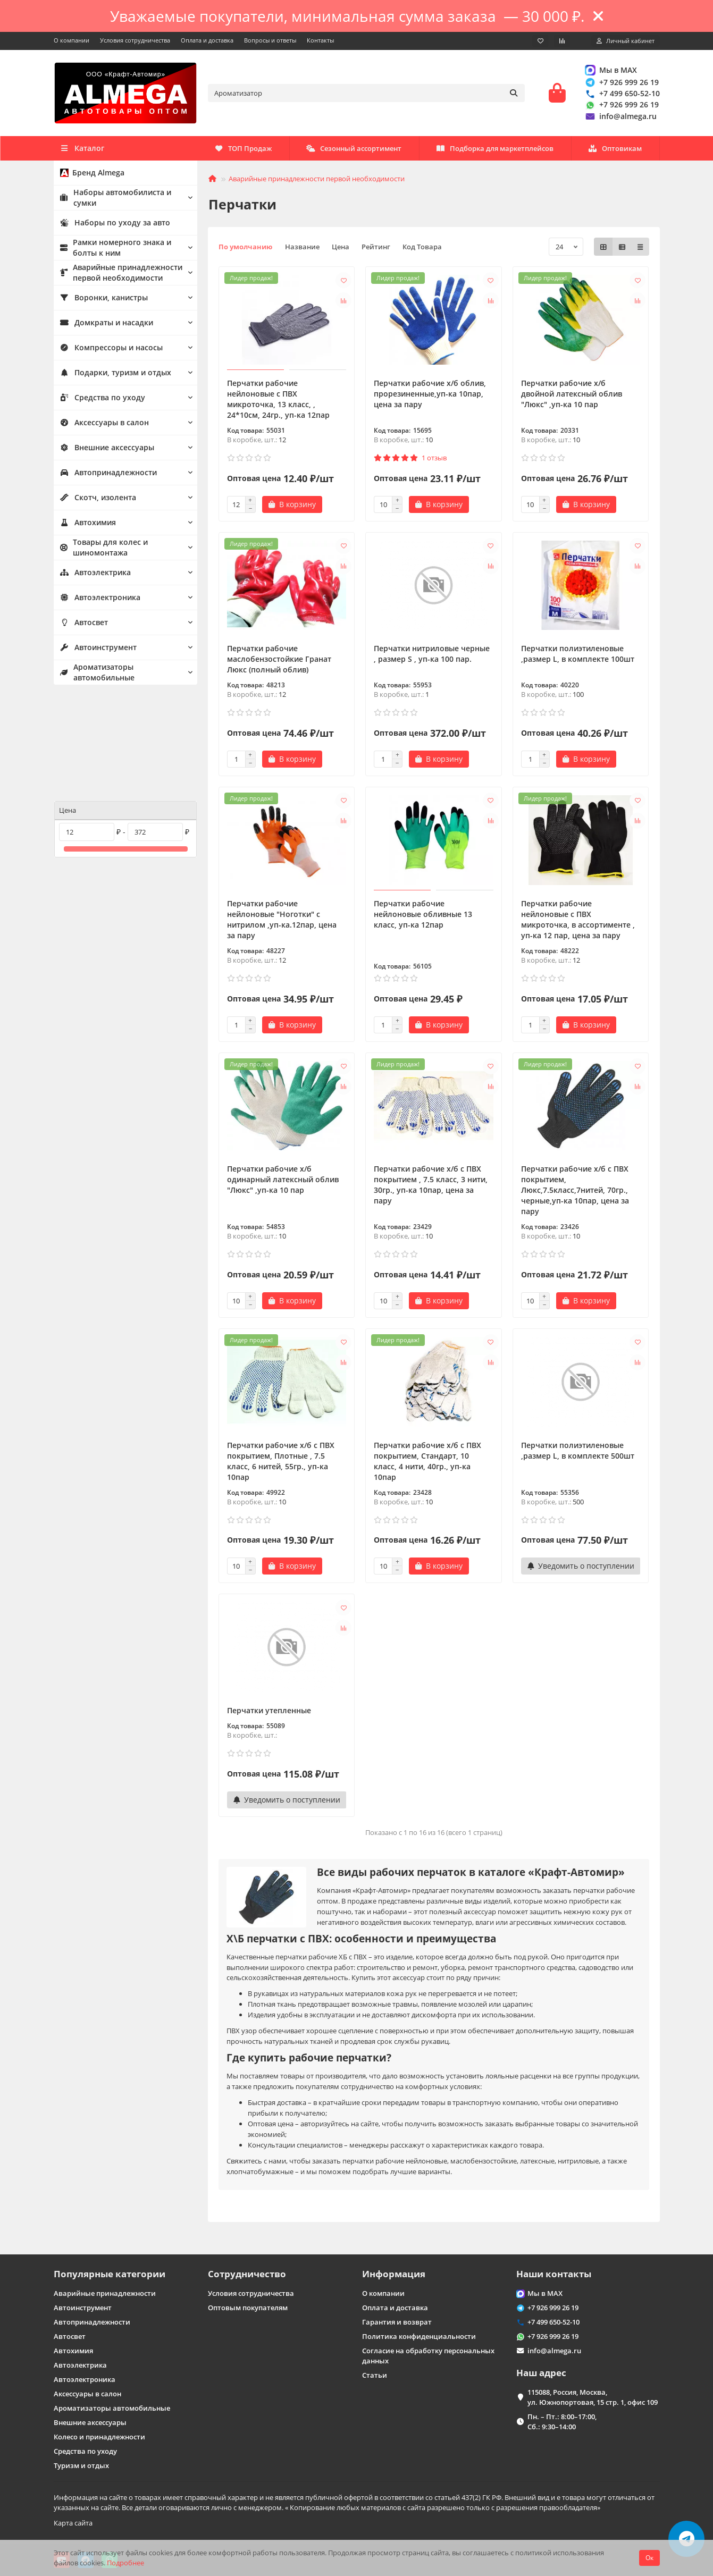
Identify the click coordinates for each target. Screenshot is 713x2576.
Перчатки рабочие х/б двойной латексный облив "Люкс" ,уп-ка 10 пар (571, 397)
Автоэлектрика (94, 575)
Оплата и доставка (207, 40)
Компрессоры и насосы (107, 351)
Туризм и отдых (81, 2465)
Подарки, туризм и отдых (112, 376)
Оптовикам (241, 151)
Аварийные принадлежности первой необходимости (117, 275)
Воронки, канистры (101, 301)
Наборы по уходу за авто (111, 226)
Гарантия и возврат (397, 2322)
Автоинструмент (96, 650)
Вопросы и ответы (270, 40)
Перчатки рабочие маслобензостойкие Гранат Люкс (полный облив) (279, 662)
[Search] (366, 95)
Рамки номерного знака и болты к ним (111, 250)
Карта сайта (73, 2523)
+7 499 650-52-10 (622, 94)
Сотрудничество (247, 2274)
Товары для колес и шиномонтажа (100, 550)
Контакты (320, 40)
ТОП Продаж (613, 151)
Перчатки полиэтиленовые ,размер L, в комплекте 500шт (577, 1453)
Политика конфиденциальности (419, 2336)
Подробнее (125, 2562)
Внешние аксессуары (103, 451)
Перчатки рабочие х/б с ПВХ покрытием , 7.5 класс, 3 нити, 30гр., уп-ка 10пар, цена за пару (431, 1188)
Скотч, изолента (95, 501)
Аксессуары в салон (101, 426)
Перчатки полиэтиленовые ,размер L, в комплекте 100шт (577, 656)
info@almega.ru (620, 117)
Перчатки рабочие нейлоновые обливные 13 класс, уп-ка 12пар (423, 917)
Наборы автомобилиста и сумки (112, 201)
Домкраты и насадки (103, 326)
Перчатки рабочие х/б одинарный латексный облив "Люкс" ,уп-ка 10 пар (283, 1182)
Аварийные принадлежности (105, 2293)
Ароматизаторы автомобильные (95, 675)
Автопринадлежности (105, 476)
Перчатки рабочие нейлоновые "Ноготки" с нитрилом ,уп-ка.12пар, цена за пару (282, 923)
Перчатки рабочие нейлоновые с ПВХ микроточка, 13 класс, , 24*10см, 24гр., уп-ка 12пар (278, 402)
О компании (71, 40)
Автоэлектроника (98, 600)
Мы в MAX (610, 71)
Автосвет (83, 625)
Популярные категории (109, 2274)
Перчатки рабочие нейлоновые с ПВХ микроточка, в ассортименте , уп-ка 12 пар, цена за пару (578, 923)
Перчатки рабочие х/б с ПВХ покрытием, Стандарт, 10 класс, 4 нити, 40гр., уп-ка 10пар (427, 1464)
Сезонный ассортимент (502, 151)
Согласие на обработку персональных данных (428, 2355)
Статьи (374, 2375)
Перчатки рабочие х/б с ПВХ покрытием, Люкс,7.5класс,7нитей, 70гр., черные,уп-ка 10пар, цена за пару (575, 1193)
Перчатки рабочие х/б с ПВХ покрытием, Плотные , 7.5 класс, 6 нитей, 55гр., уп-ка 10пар (280, 1464)
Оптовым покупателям (248, 2307)
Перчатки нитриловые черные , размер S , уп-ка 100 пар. (432, 656)
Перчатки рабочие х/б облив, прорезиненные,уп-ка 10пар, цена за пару (430, 397)
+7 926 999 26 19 (621, 83)
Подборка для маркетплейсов (362, 151)
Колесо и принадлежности (99, 2437)
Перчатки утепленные (269, 1713)
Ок (649, 2557)
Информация (393, 2274)
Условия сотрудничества (135, 40)
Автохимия (87, 526)
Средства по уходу (99, 401)
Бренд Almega (90, 176)
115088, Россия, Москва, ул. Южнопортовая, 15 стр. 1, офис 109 (592, 2397)
